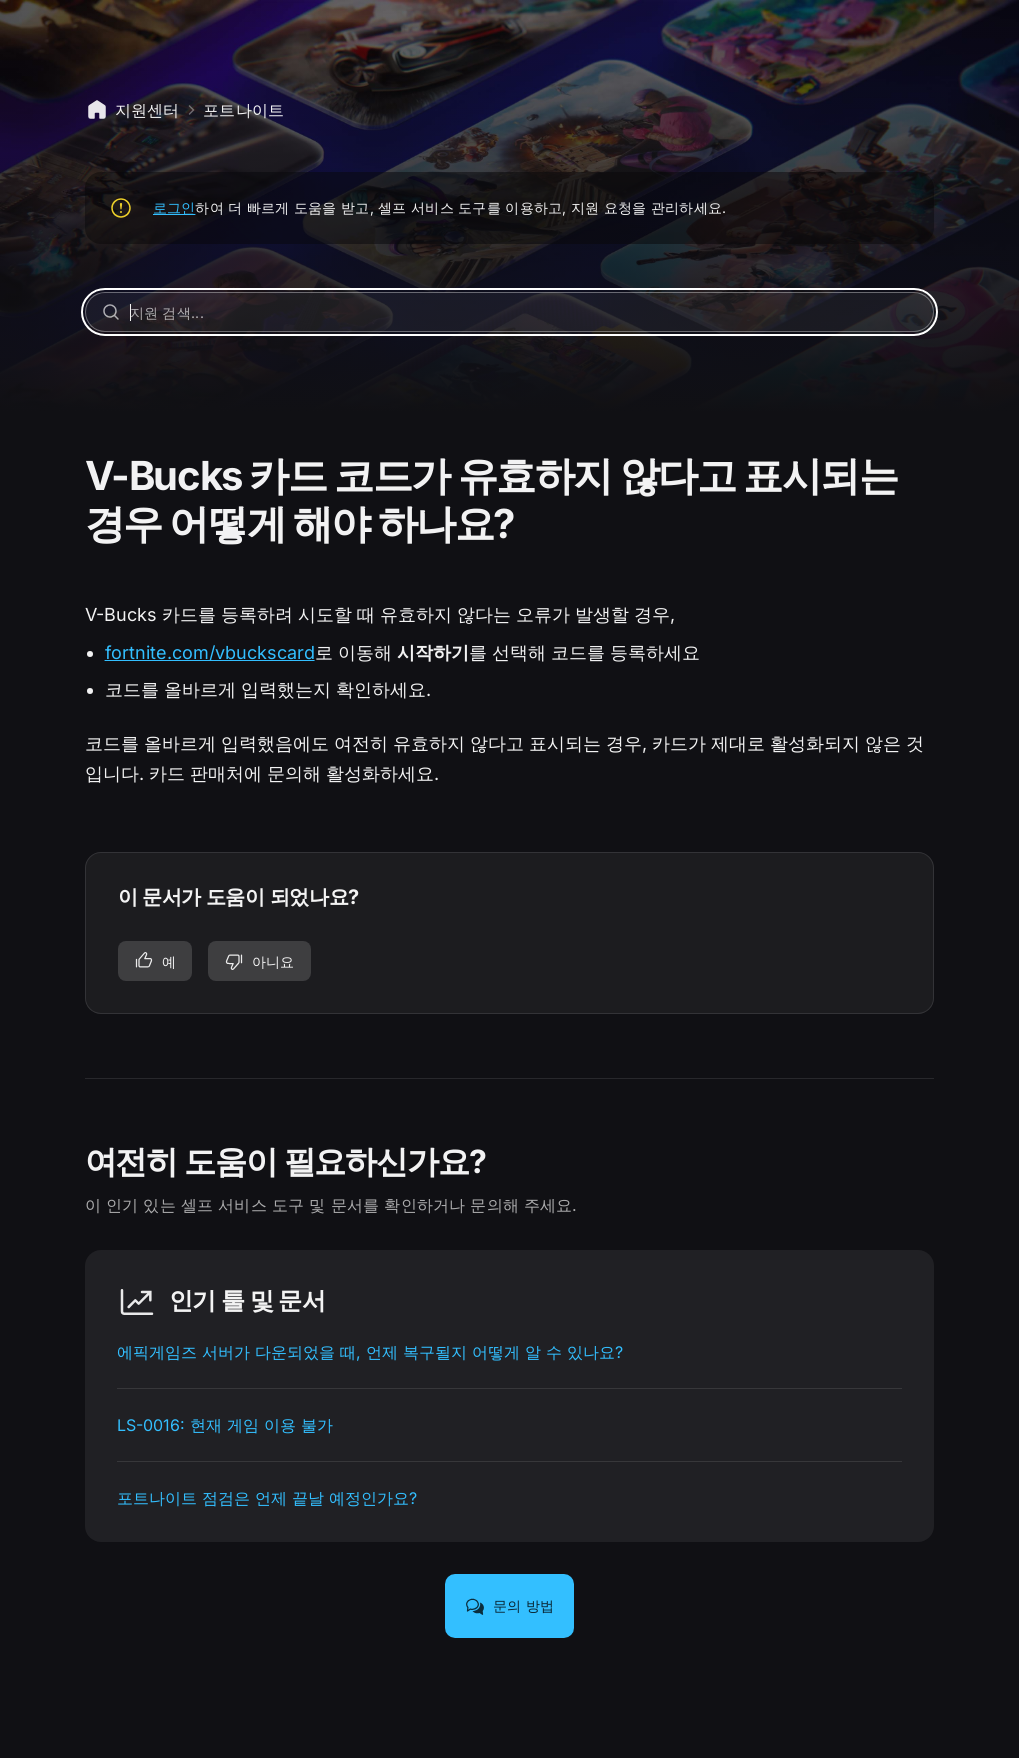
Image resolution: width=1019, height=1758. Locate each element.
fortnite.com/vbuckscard (210, 652)
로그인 (174, 207)
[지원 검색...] (510, 312)
